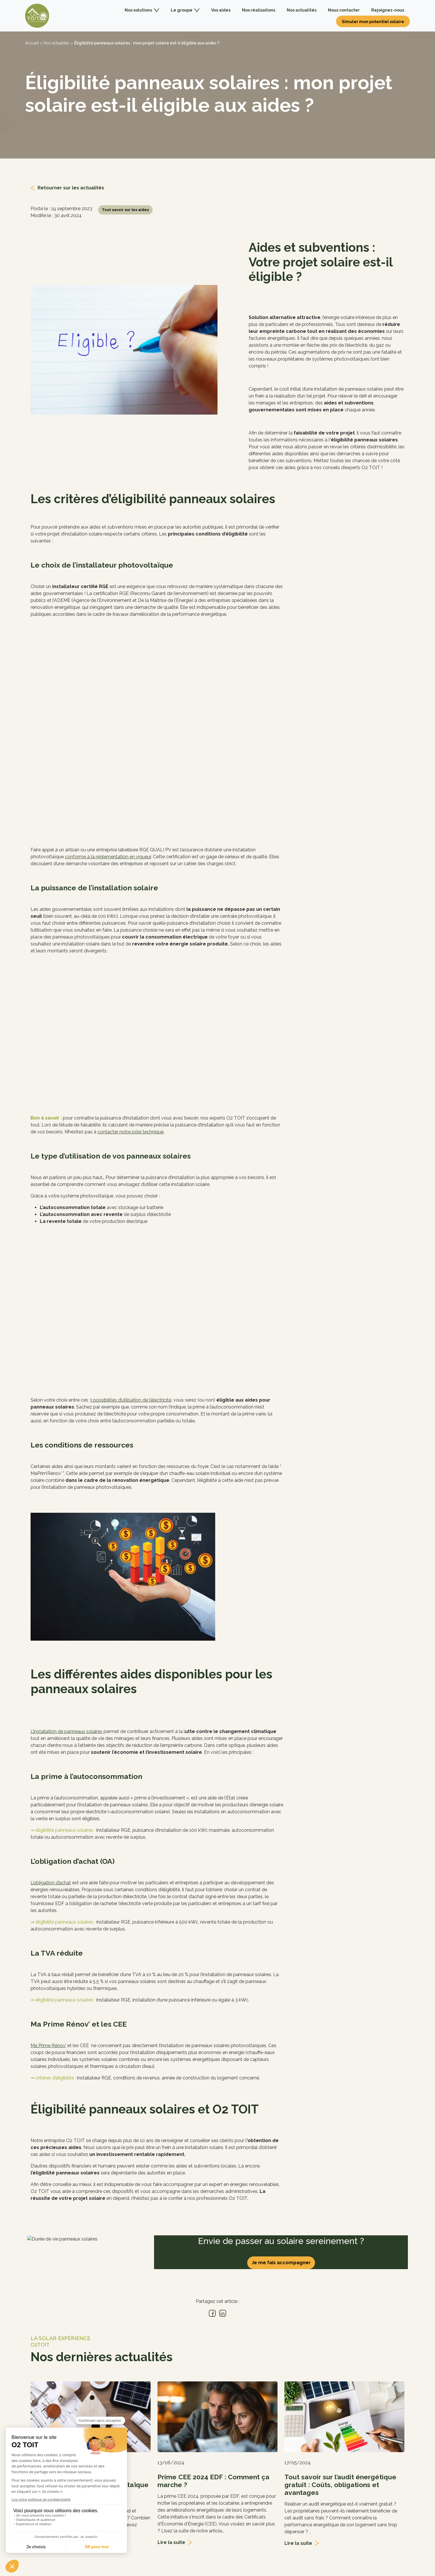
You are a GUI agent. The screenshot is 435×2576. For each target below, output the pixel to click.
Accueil (32, 43)
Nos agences (140, 2464)
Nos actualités (301, 10)
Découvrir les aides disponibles (258, 2509)
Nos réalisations (258, 10)
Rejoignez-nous (387, 10)
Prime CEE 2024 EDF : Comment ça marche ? (213, 2303)
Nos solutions (142, 10)
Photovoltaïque (237, 2455)
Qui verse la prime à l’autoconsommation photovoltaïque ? (90, 2306)
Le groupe (185, 10)
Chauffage (232, 2464)
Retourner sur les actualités (71, 188)
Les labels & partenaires (151, 2474)
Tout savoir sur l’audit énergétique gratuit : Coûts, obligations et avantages (340, 2306)
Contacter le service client (348, 2502)
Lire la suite (44, 2372)
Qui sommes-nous (145, 2455)
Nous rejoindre (141, 2493)
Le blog (134, 2483)
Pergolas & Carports (242, 2474)
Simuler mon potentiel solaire (373, 21)
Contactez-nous (335, 2455)
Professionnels (236, 2483)
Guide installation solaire (247, 2493)
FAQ (130, 2502)
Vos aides (220, 10)
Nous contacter (344, 10)
